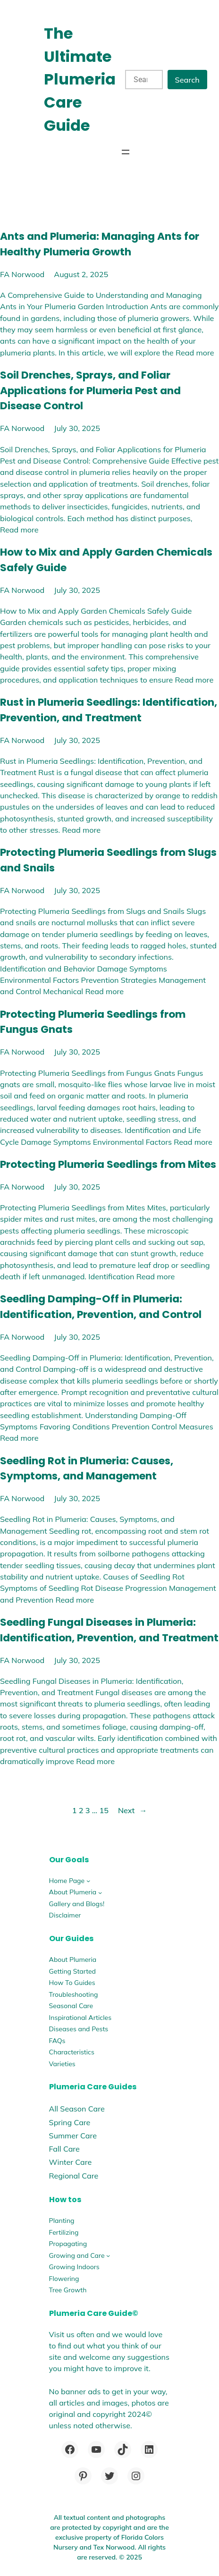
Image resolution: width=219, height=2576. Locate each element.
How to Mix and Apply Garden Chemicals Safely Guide (106, 560)
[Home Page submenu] (88, 1881)
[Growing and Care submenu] (108, 2255)
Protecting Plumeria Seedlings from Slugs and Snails (108, 860)
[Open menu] (125, 152)
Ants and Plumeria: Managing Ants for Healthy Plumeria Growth (99, 244)
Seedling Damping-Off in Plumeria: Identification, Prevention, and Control (101, 1307)
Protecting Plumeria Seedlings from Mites (108, 1164)
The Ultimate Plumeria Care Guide (80, 79)
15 (103, 1810)
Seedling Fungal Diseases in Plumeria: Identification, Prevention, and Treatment (109, 1630)
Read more (195, 352)
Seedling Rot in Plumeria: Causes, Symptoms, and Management (86, 1468)
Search (187, 79)
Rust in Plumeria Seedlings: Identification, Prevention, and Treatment (108, 710)
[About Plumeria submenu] (100, 1892)
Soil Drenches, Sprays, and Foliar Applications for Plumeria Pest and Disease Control (90, 390)
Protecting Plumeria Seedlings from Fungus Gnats (92, 1022)
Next (132, 1810)
